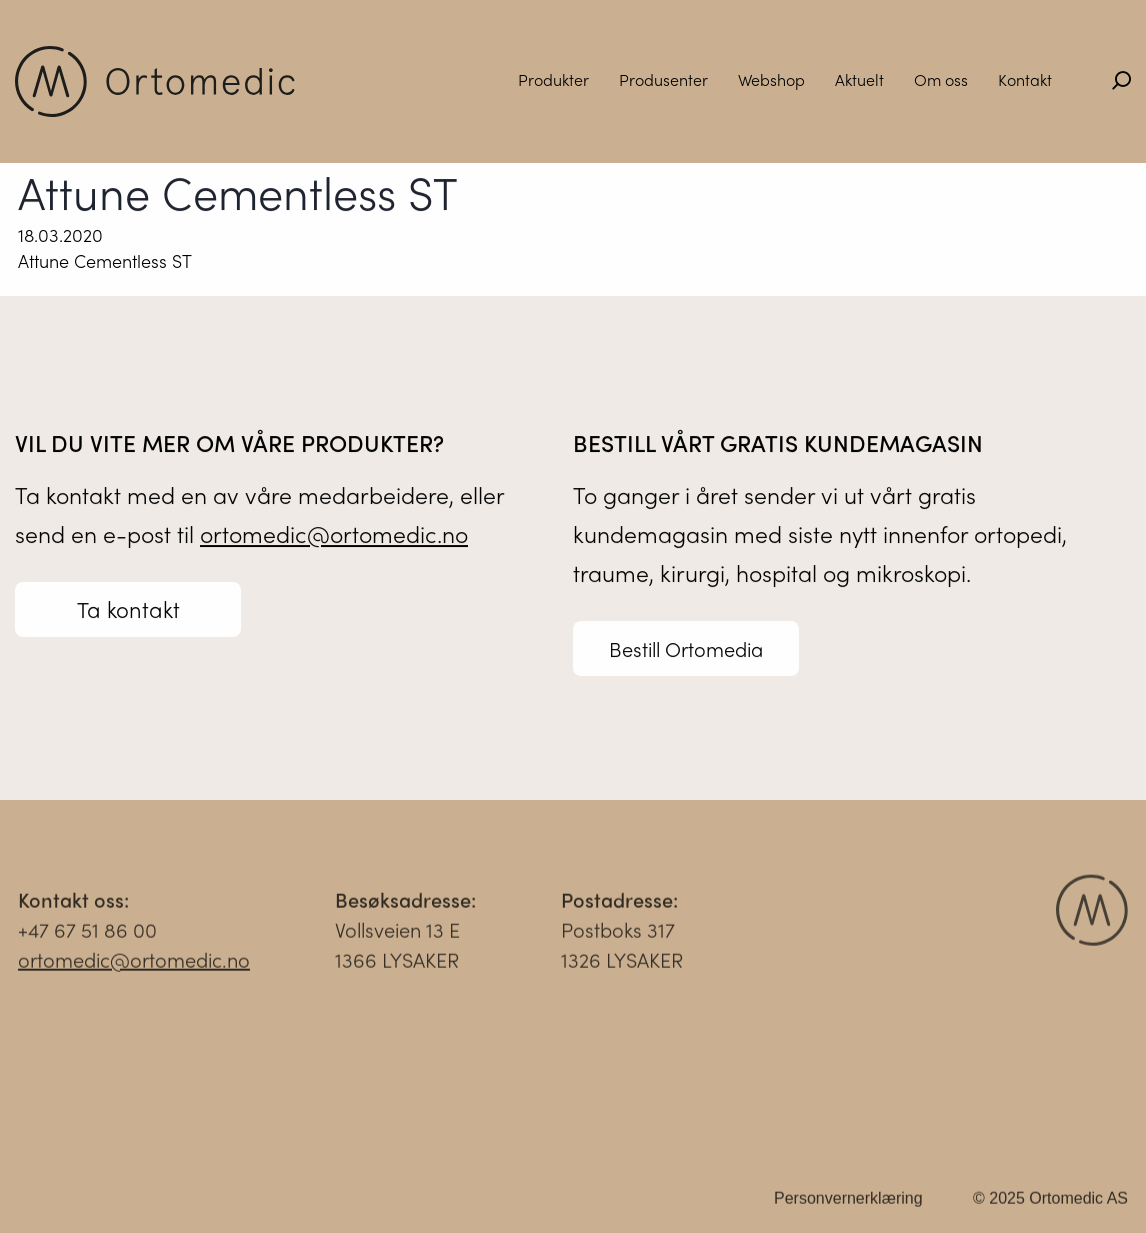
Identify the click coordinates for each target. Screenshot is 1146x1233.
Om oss (941, 79)
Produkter (553, 79)
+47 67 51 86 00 (87, 934)
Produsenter (663, 79)
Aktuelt (859, 79)
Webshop (771, 79)
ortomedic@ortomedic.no (334, 534)
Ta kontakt (128, 610)
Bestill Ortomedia (686, 649)
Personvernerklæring (848, 1203)
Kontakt (1025, 79)
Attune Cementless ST (105, 260)
